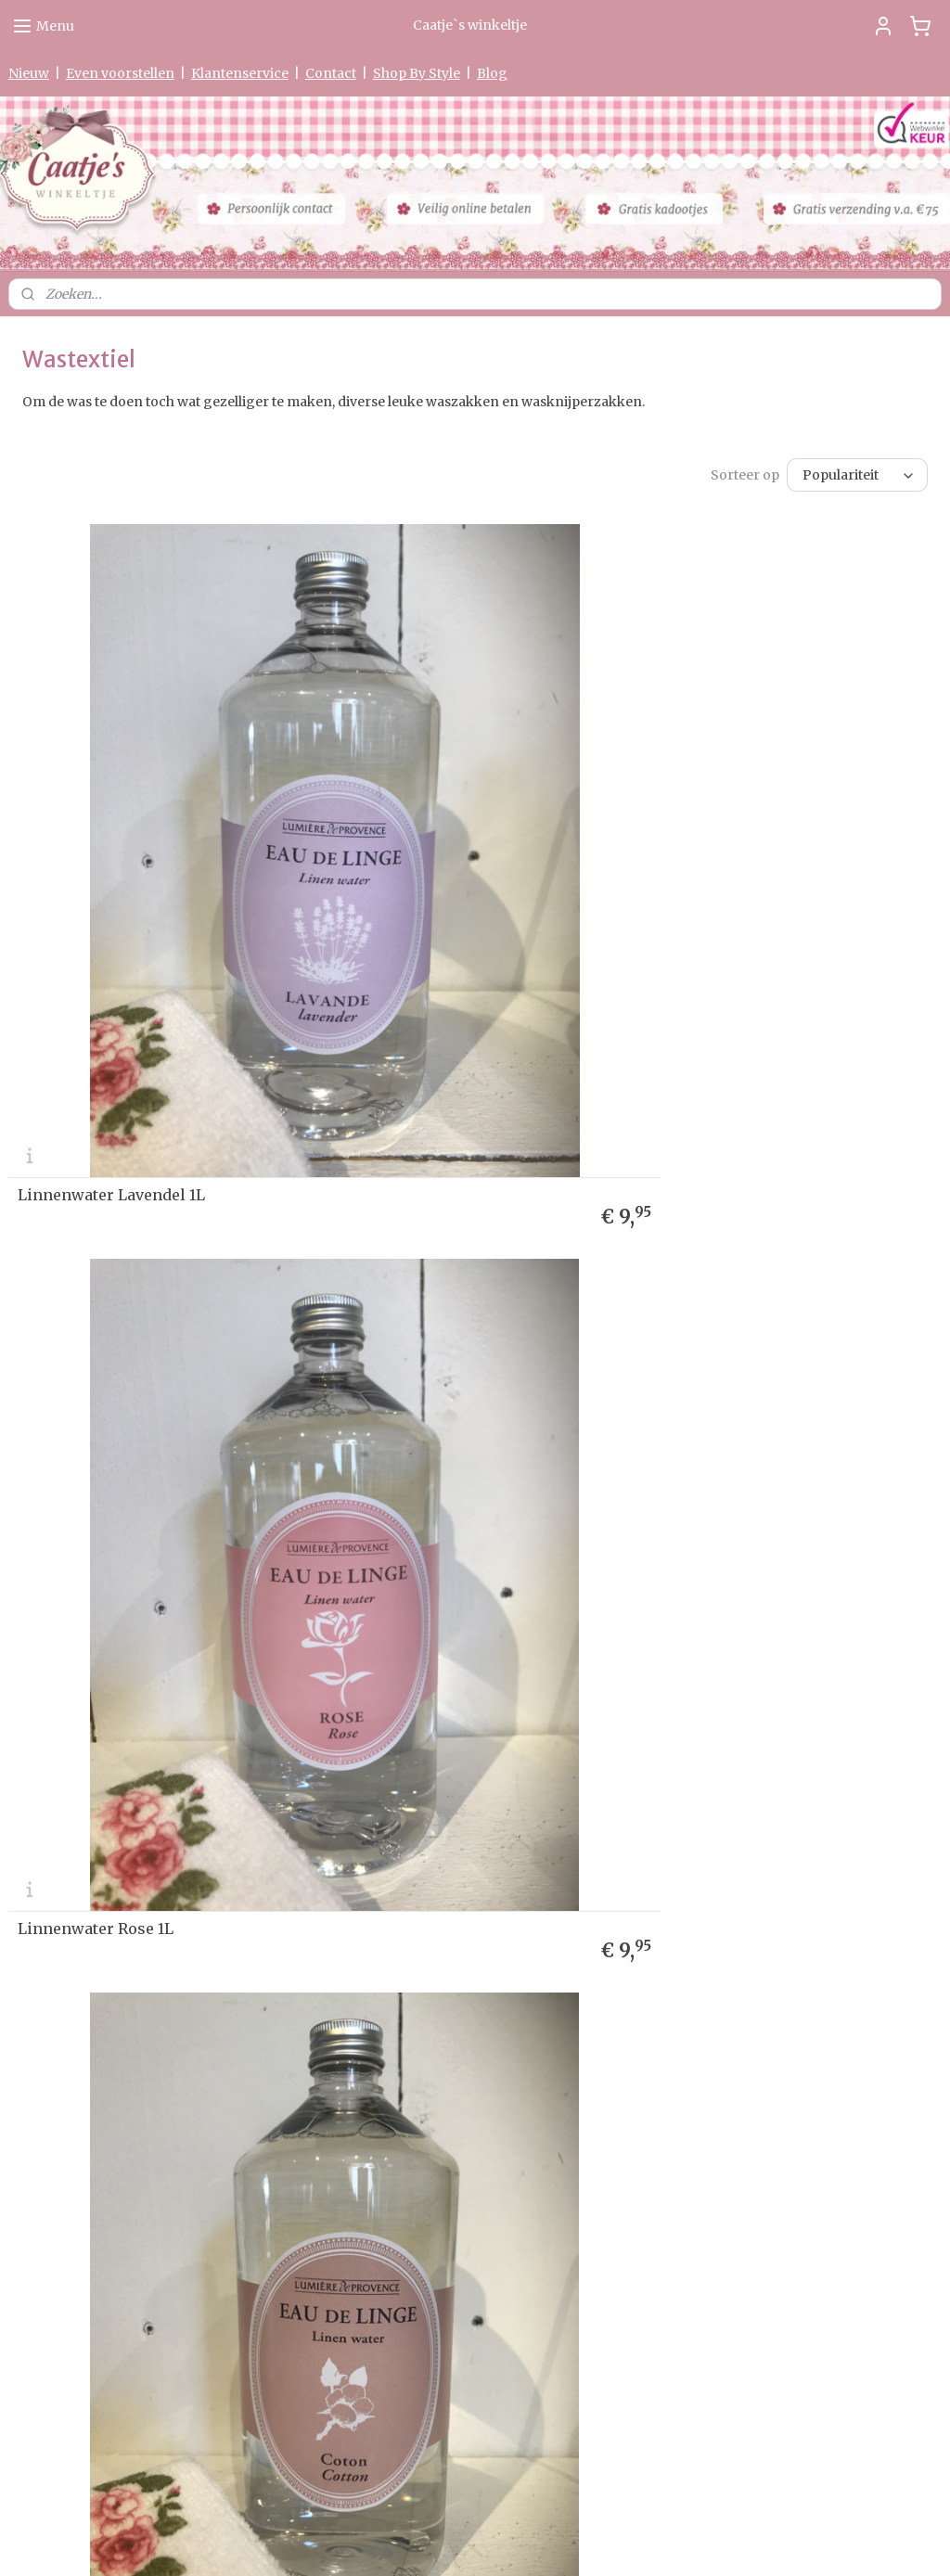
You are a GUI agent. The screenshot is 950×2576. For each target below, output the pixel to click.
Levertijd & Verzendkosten (82, 1722)
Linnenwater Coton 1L (100, 1540)
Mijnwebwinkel (695, 2541)
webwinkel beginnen (529, 2541)
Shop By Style (416, 73)
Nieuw (28, 73)
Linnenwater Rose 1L (570, 1000)
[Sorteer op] (857, 475)
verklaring (80, 1757)
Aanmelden (693, 1780)
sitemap (419, 2541)
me (34, 1686)
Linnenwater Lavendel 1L (111, 1000)
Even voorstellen (120, 73)
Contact (330, 73)
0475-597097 (384, 2320)
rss (458, 2541)
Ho (16, 1686)
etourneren (47, 1740)
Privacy (29, 1757)
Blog (492, 73)
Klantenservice (240, 73)
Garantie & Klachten (63, 1775)
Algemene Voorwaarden (75, 1810)
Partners (33, 1846)
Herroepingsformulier (71, 1793)
